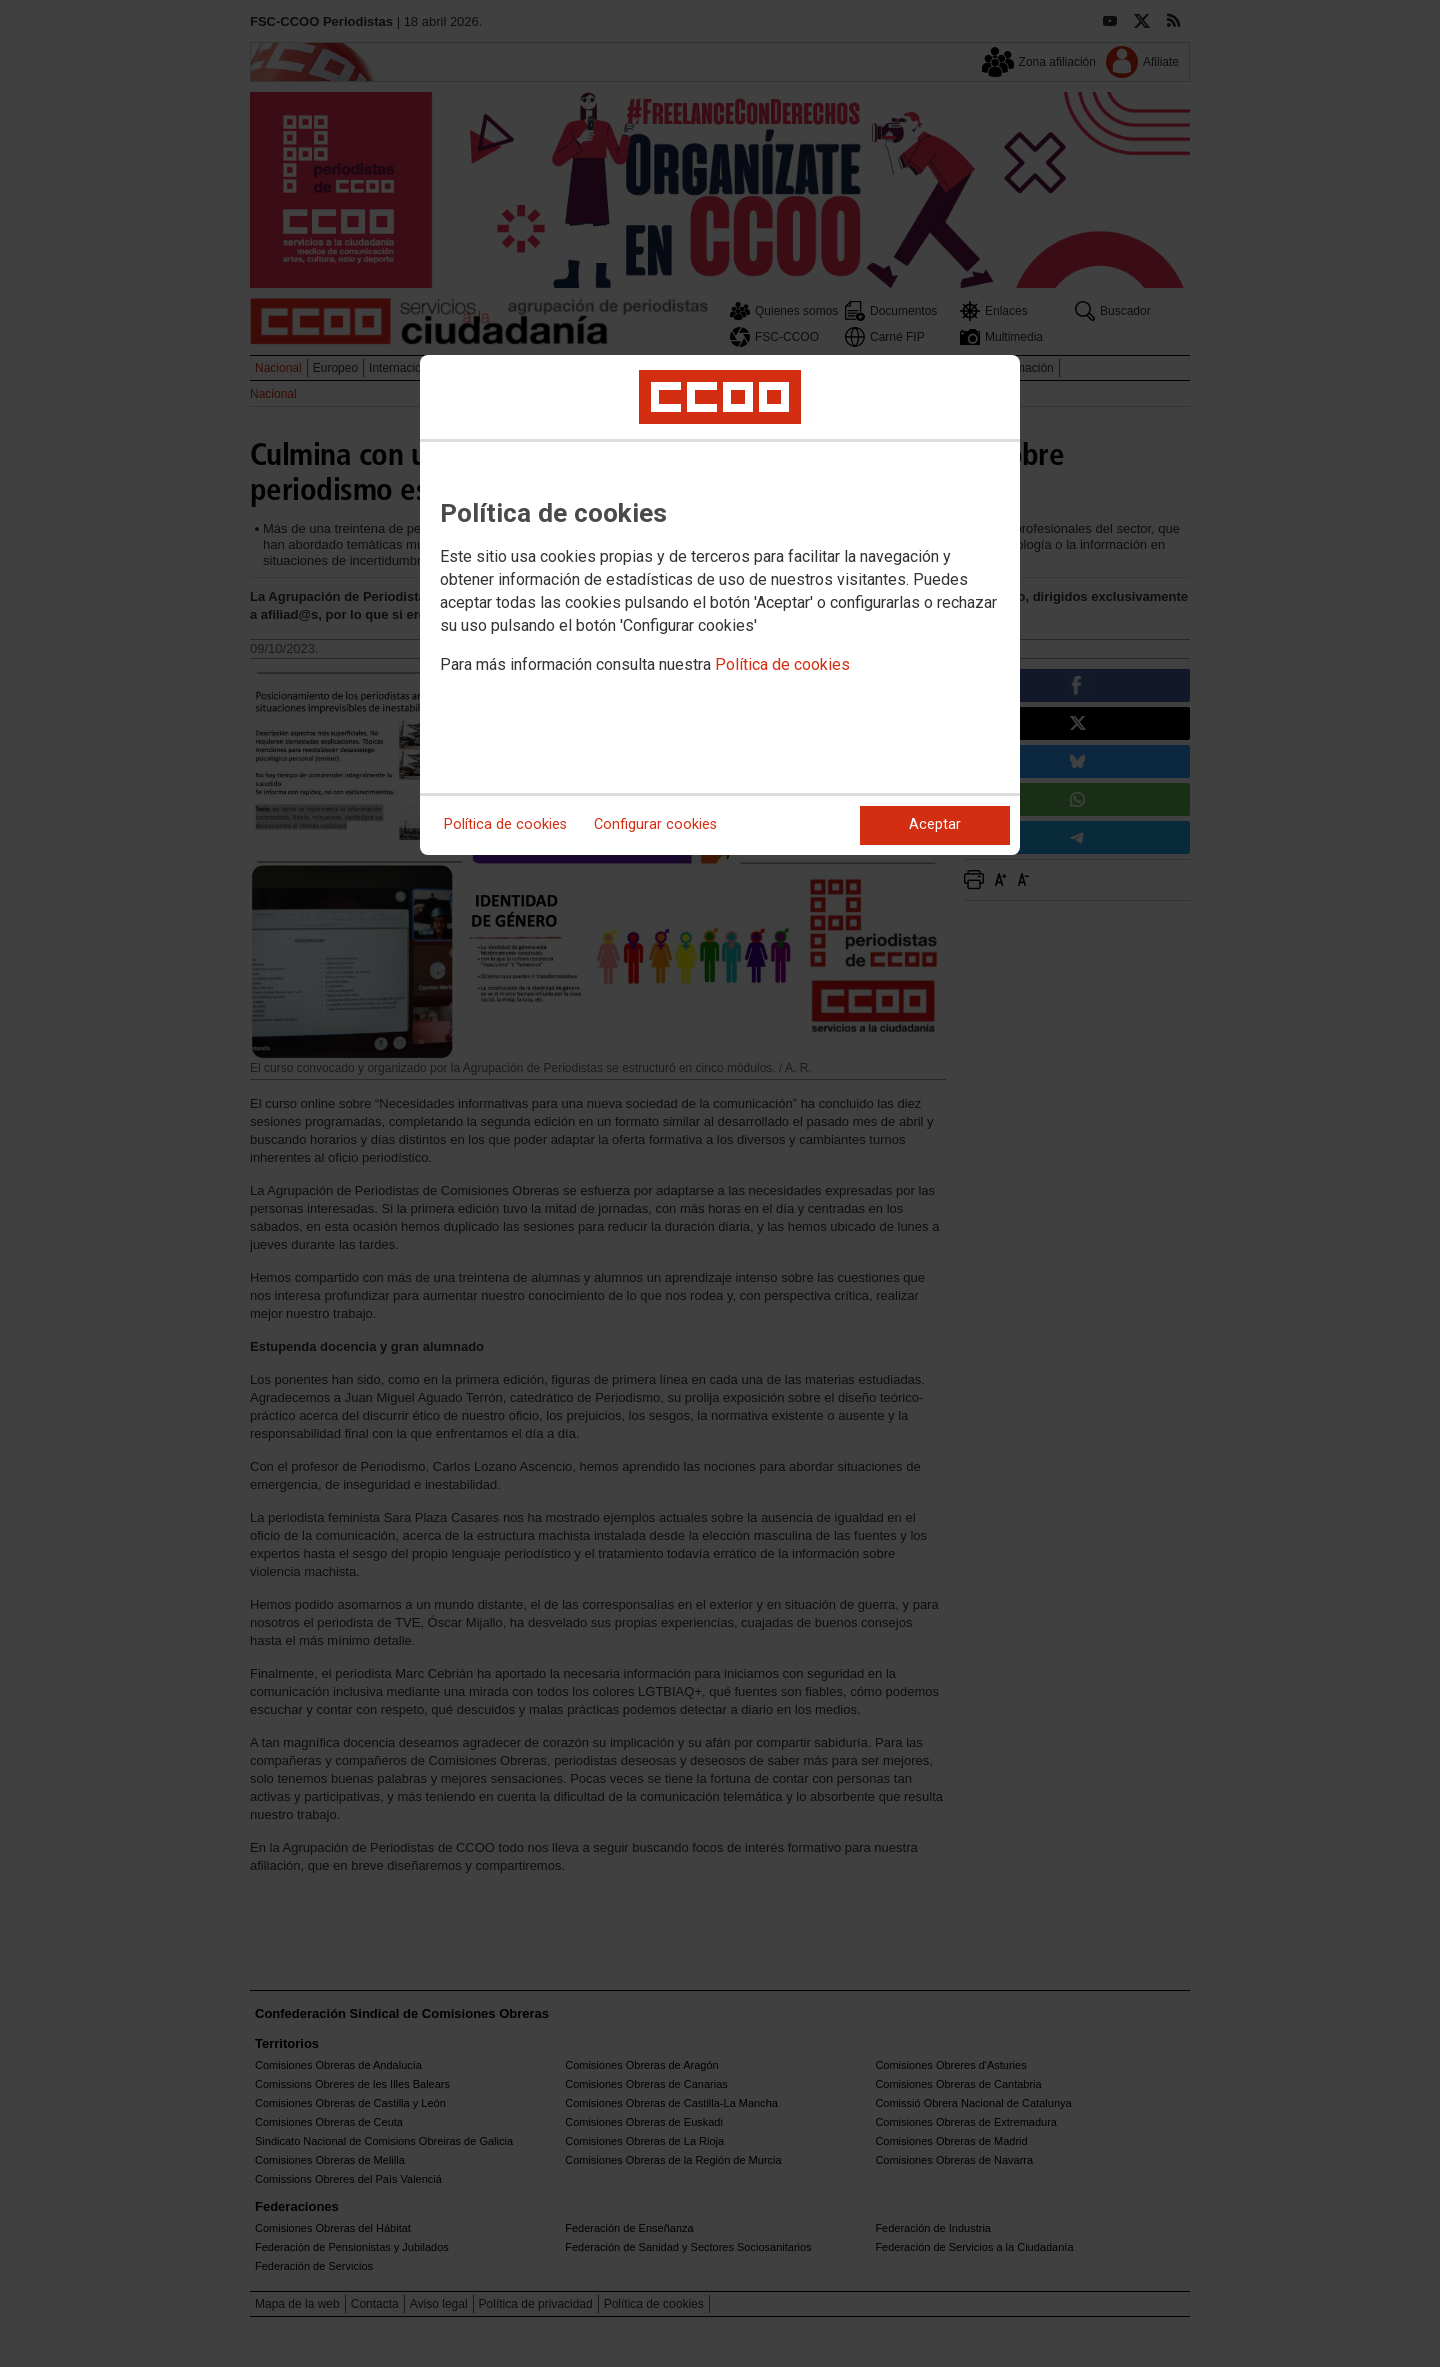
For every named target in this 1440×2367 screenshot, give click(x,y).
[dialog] (720, 605)
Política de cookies (782, 664)
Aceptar (935, 824)
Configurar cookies (655, 824)
